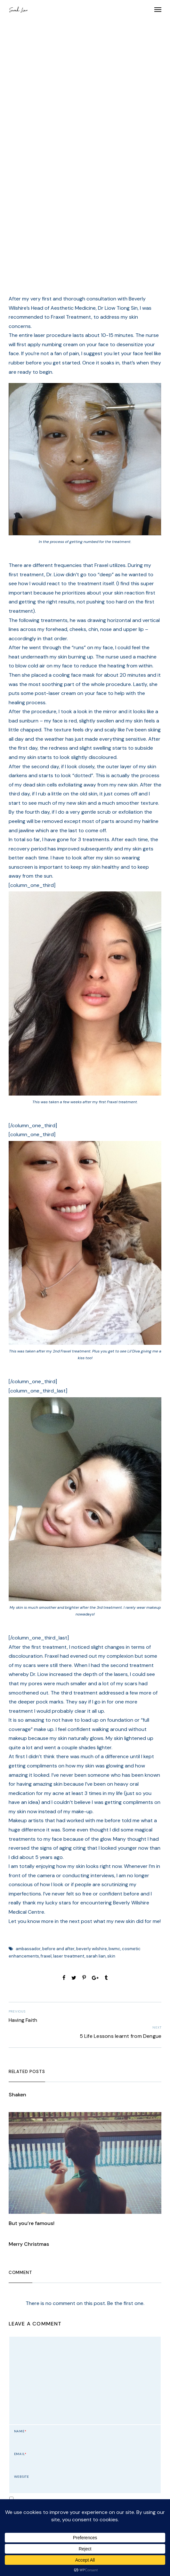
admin (89, 189)
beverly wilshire (91, 1948)
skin (111, 1956)
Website (21, 2476)
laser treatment (69, 1956)
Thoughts (58, 103)
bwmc (114, 1948)
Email (20, 2454)
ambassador (28, 1948)
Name (20, 2431)
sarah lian (96, 1956)
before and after (58, 1948)
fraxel (46, 1956)
